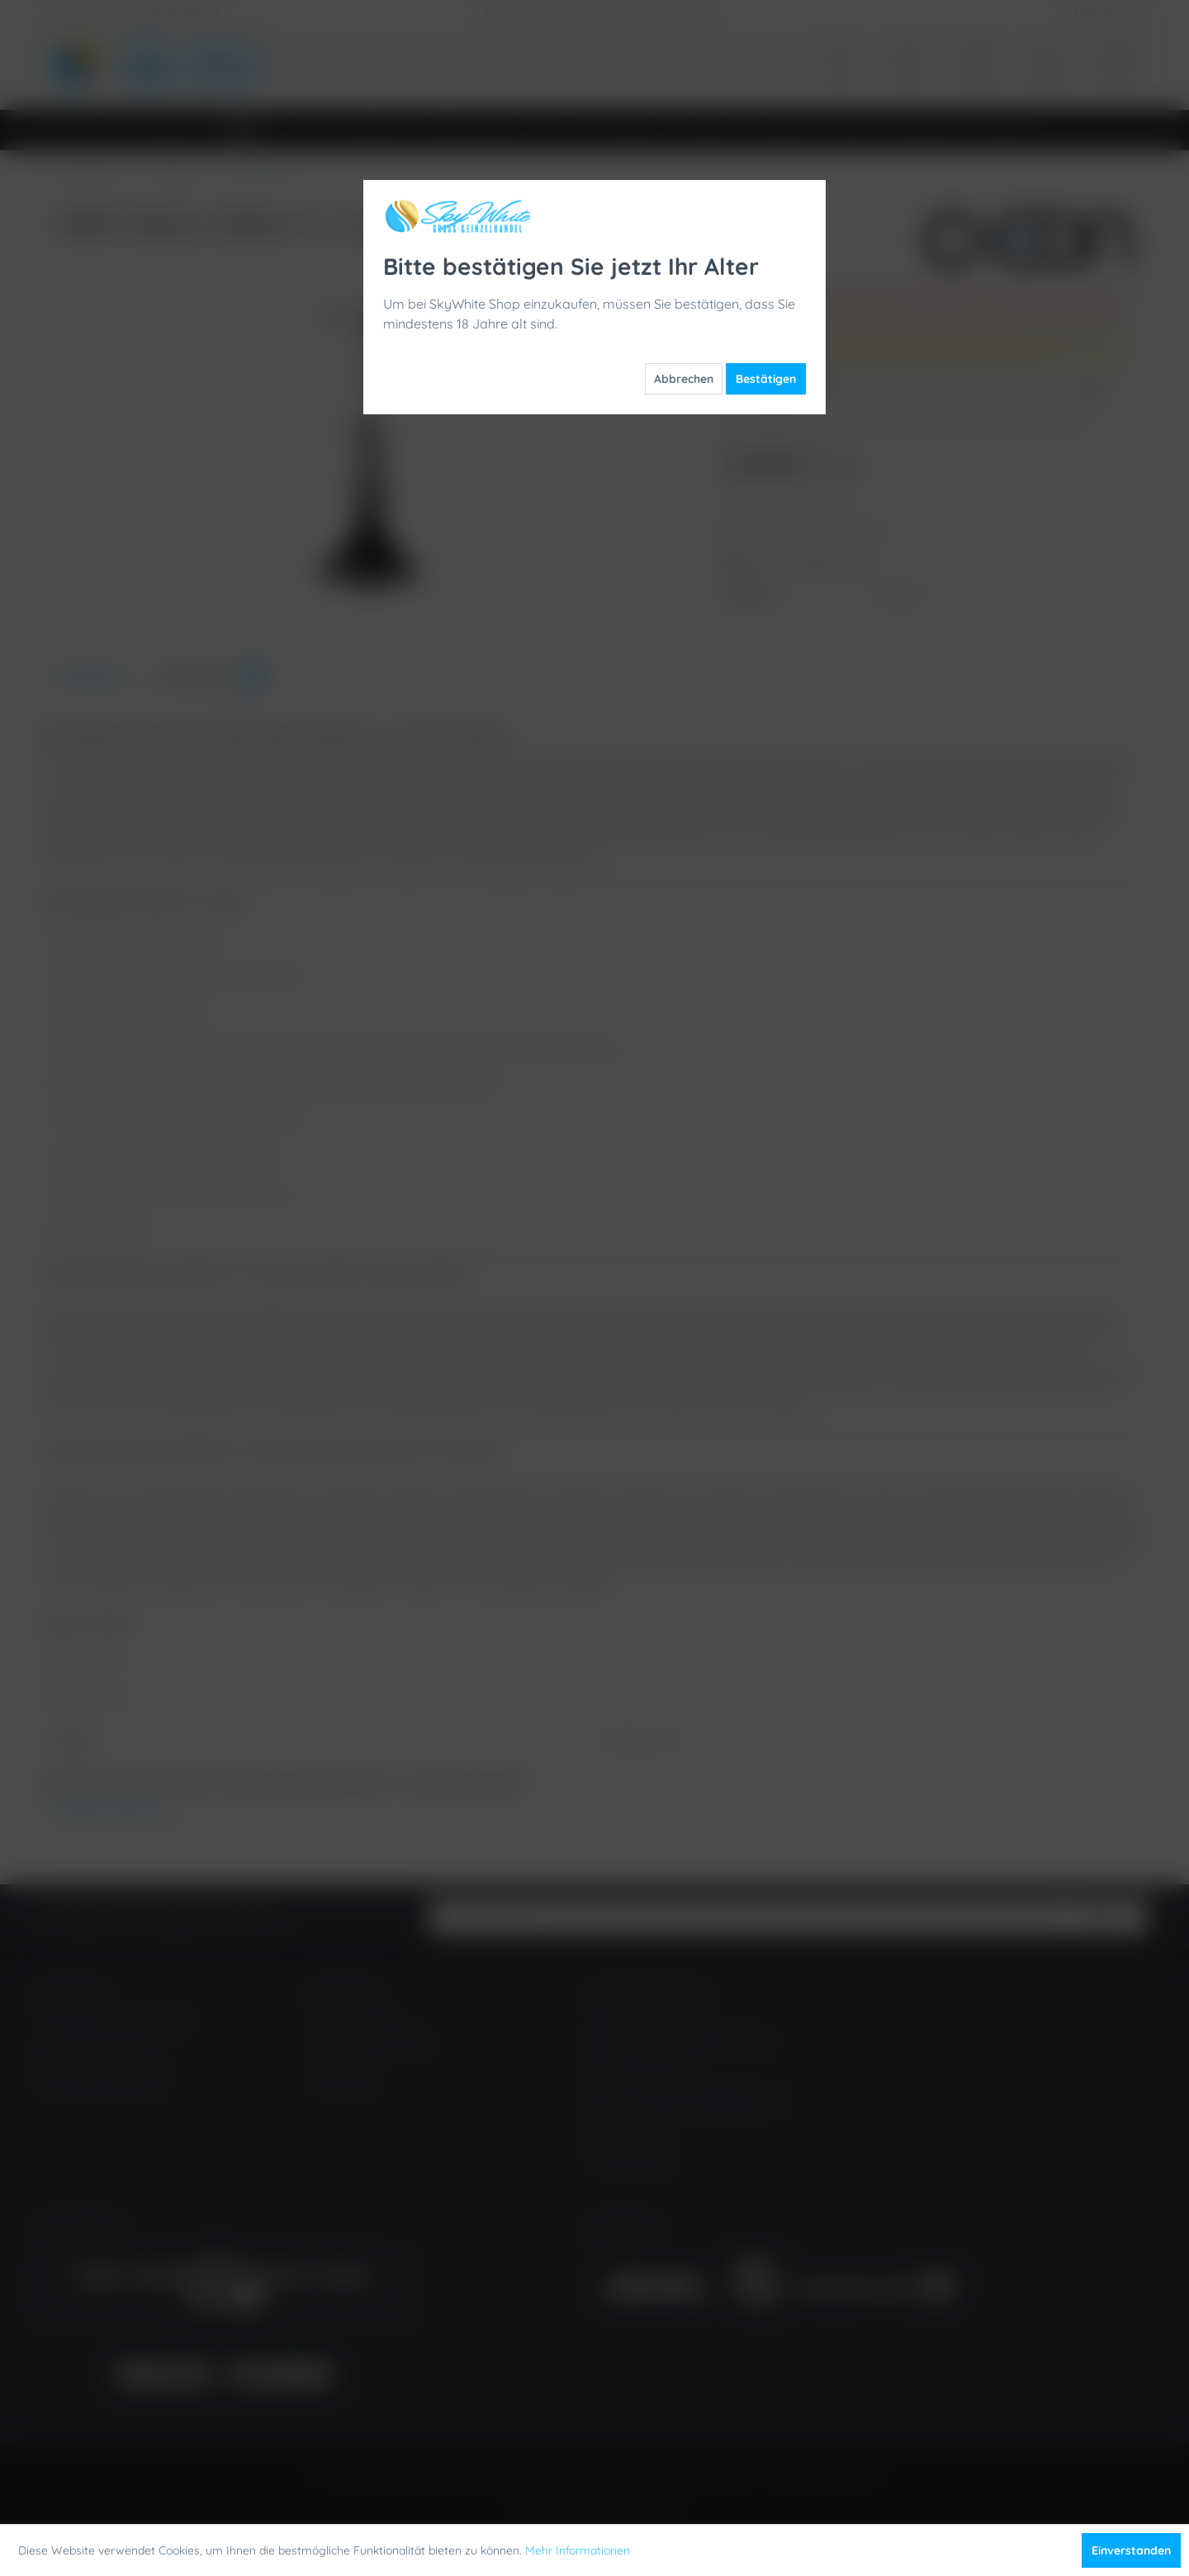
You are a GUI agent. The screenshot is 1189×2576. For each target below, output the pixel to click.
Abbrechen (683, 378)
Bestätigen (766, 378)
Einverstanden (1131, 2550)
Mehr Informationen (577, 2550)
